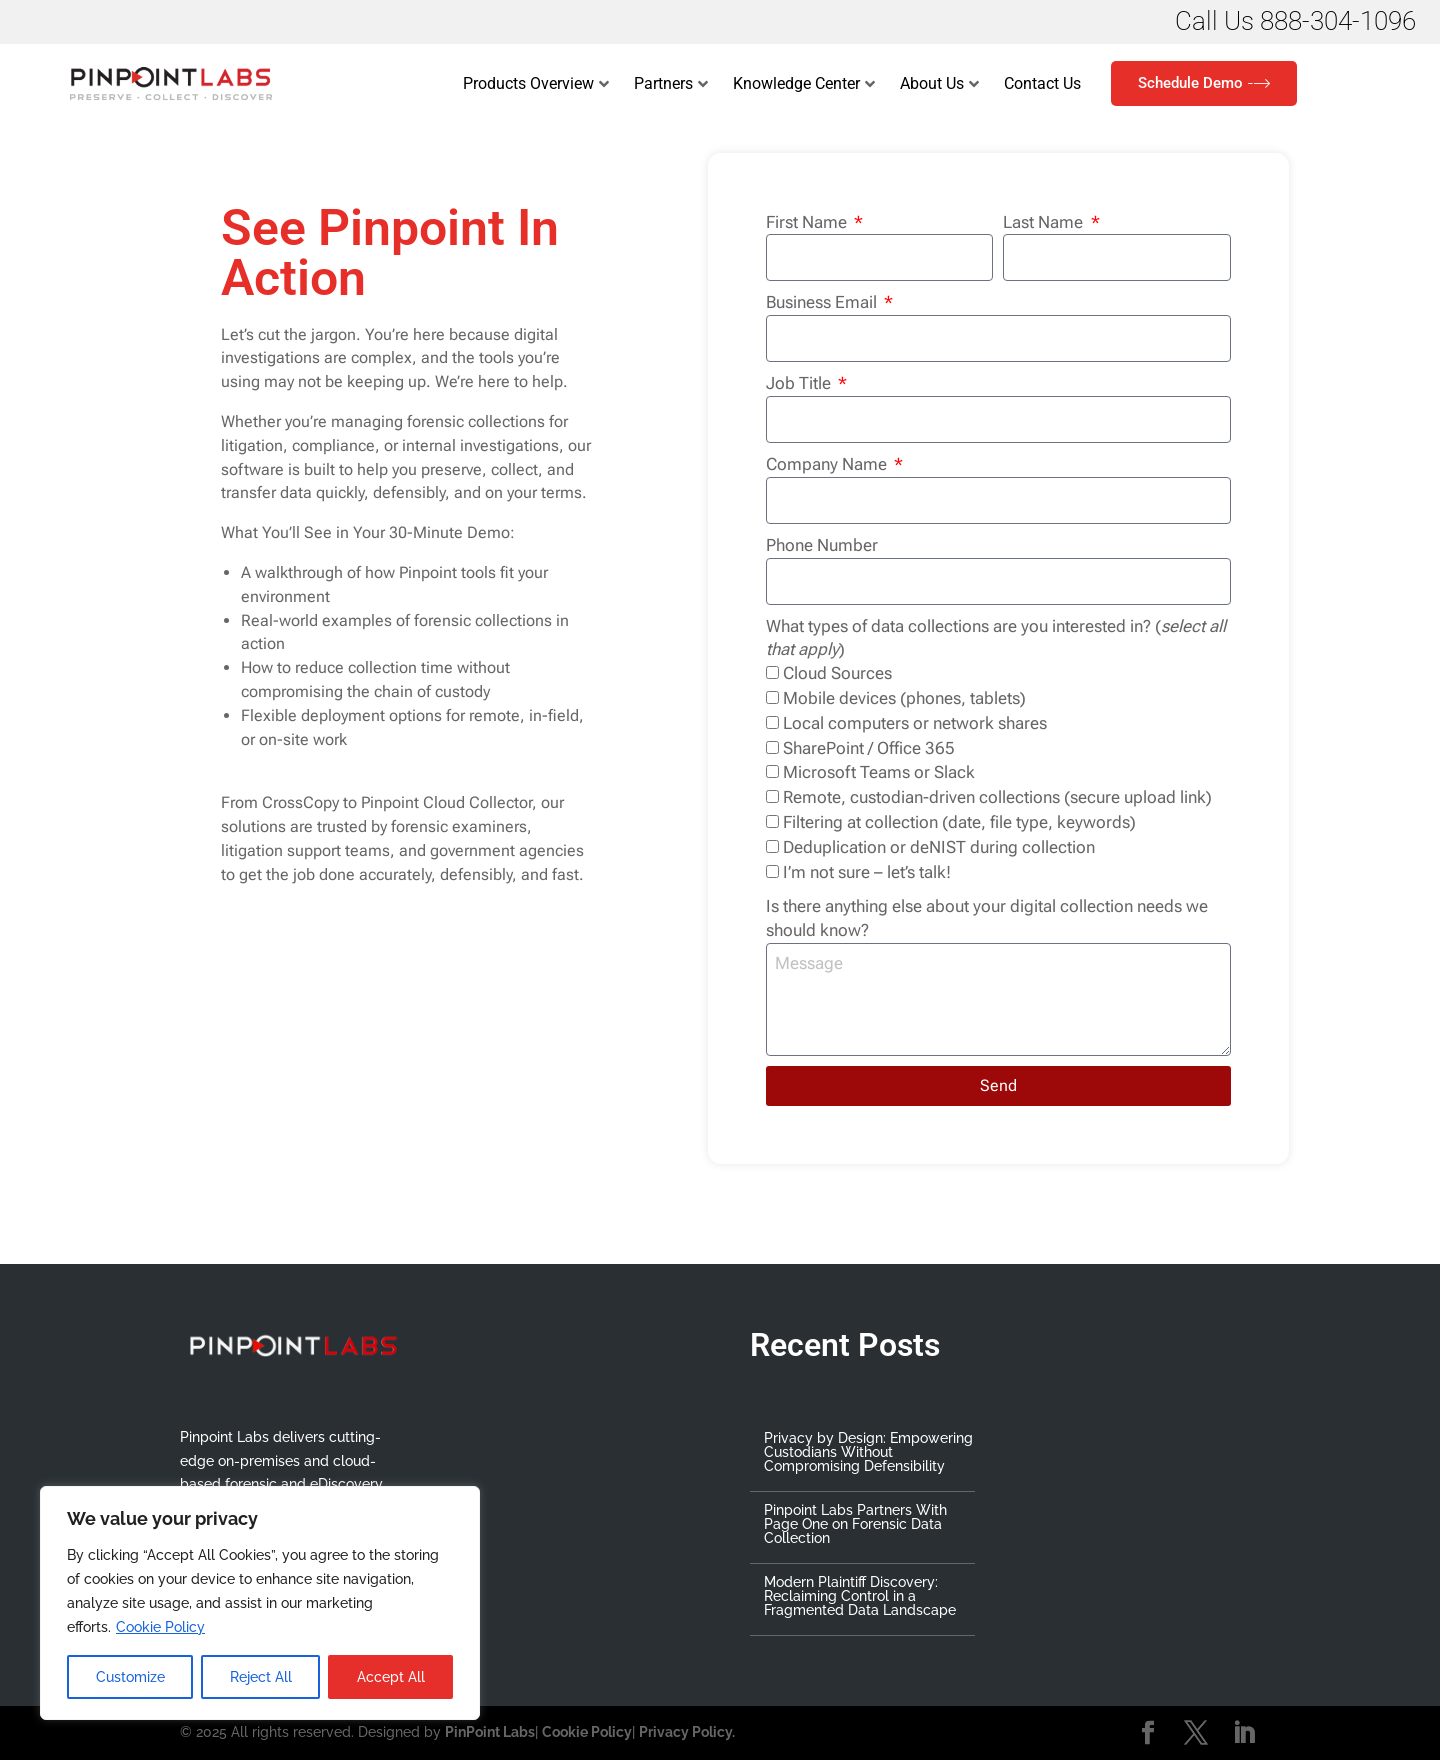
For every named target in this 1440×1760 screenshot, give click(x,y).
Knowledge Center (804, 84)
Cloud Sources (837, 673)
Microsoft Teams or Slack (879, 772)
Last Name (1045, 222)
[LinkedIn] (1244, 1734)
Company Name (828, 464)
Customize (130, 1677)
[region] (260, 1603)
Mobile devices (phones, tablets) (904, 698)
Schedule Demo (1204, 83)
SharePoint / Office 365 (869, 748)
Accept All (391, 1677)
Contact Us (1042, 83)
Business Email (823, 302)
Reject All (261, 1677)
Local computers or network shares (915, 723)
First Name (808, 222)
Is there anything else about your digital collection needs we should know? (987, 918)
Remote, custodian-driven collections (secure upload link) (997, 797)
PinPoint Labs (490, 1732)
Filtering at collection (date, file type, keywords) (959, 822)
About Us (939, 84)
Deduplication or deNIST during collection (939, 847)
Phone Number (822, 545)
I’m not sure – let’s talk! (867, 872)
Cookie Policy (160, 1627)
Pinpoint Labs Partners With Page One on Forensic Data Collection (855, 1524)
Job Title (800, 383)
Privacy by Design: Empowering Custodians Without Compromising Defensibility (868, 1452)
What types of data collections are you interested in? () (996, 638)
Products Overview (536, 84)
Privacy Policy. (687, 1732)
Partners (671, 84)
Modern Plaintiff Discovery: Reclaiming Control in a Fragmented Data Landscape (860, 1596)
